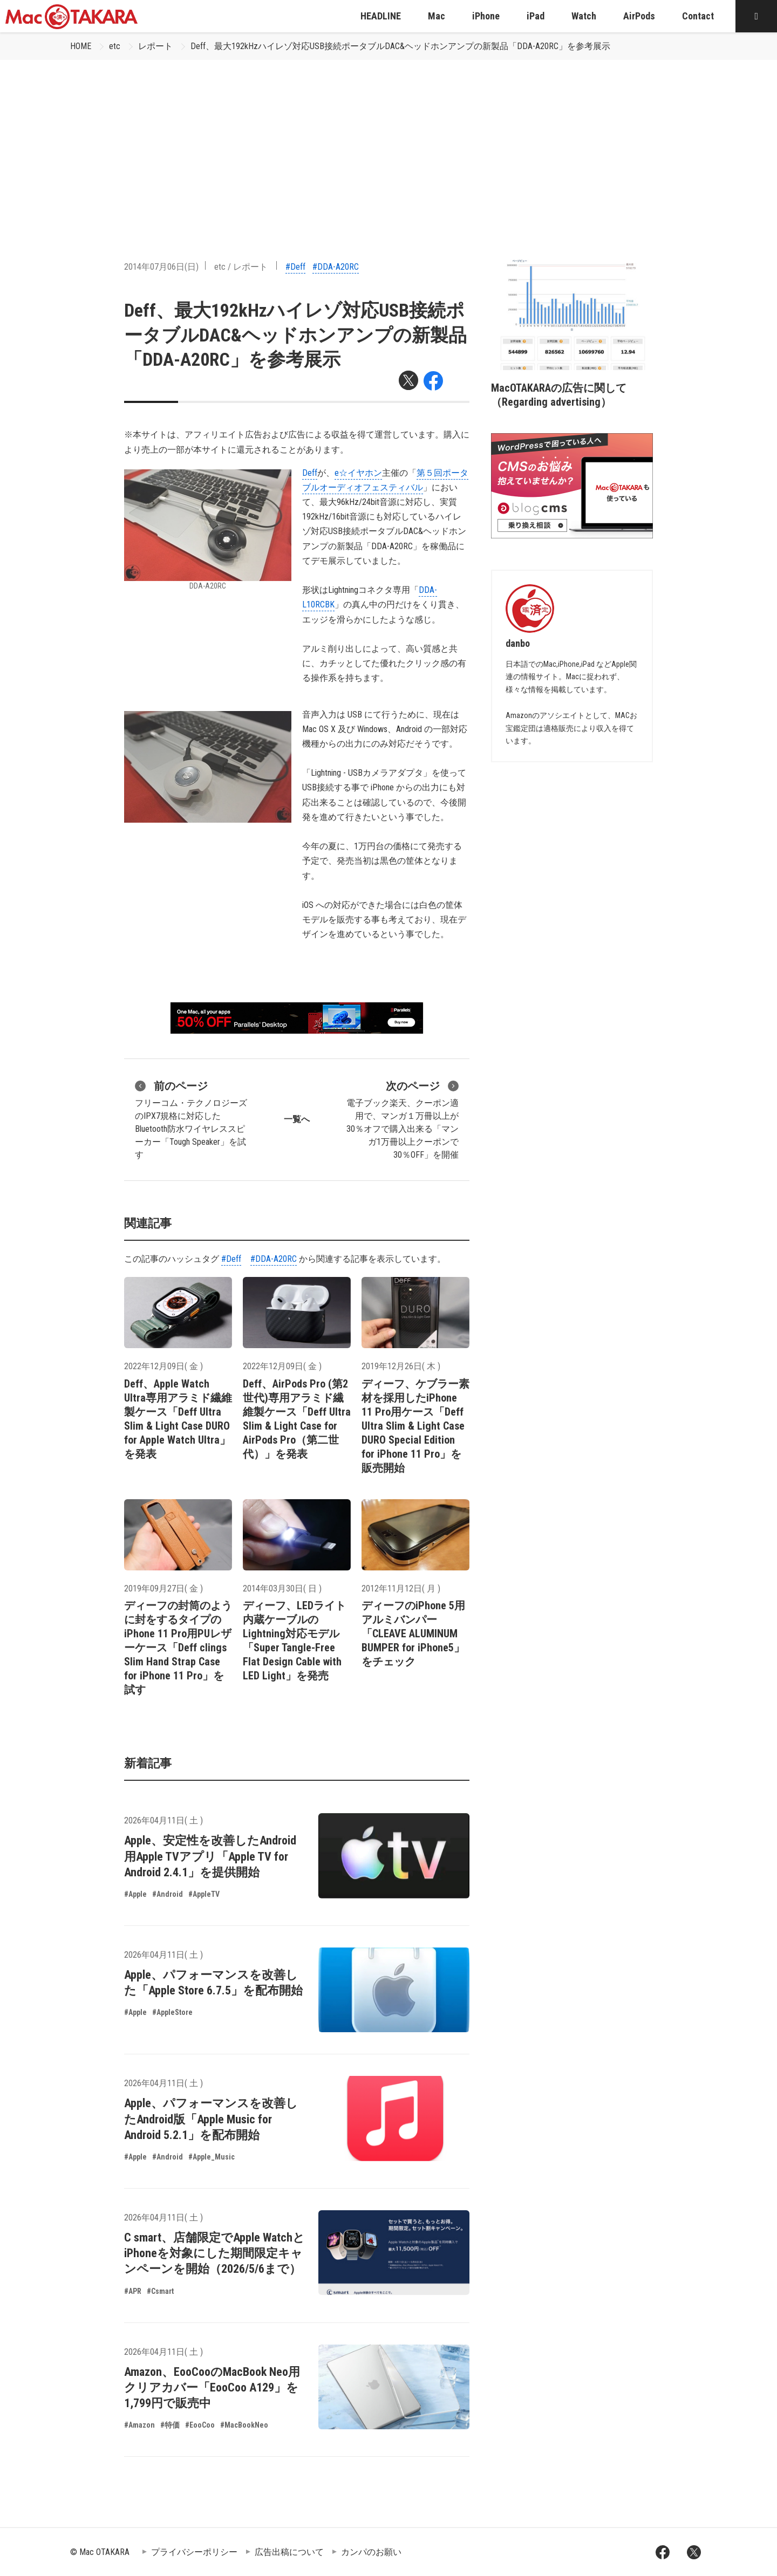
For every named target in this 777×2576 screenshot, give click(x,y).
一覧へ (297, 1119)
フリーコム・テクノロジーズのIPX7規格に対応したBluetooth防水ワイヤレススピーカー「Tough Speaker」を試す (191, 1119)
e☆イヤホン (358, 473)
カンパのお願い (371, 2552)
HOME (80, 46)
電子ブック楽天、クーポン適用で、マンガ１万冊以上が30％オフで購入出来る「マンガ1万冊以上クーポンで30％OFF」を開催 (402, 1119)
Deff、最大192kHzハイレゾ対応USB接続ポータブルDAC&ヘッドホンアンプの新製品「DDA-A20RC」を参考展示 (400, 46)
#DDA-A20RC (335, 267)
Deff (309, 473)
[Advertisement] (388, 140)
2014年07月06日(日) (161, 267)
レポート (155, 46)
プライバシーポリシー (194, 2552)
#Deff (295, 267)
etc (114, 46)
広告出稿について (289, 2552)
